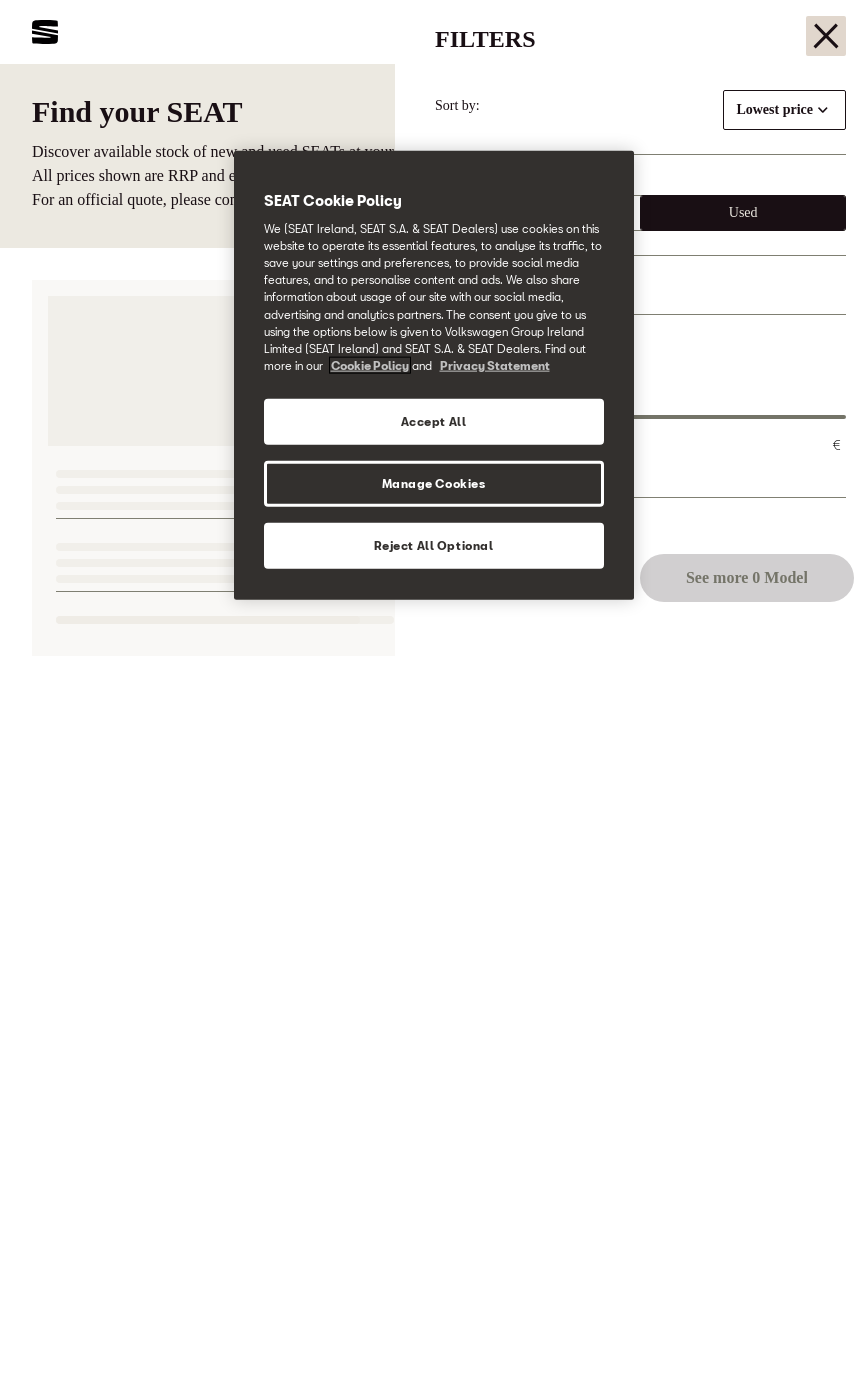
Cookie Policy (370, 364)
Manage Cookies (434, 482)
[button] (809, 1338)
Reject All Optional (434, 544)
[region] (434, 374)
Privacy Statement (495, 364)
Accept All (434, 420)
